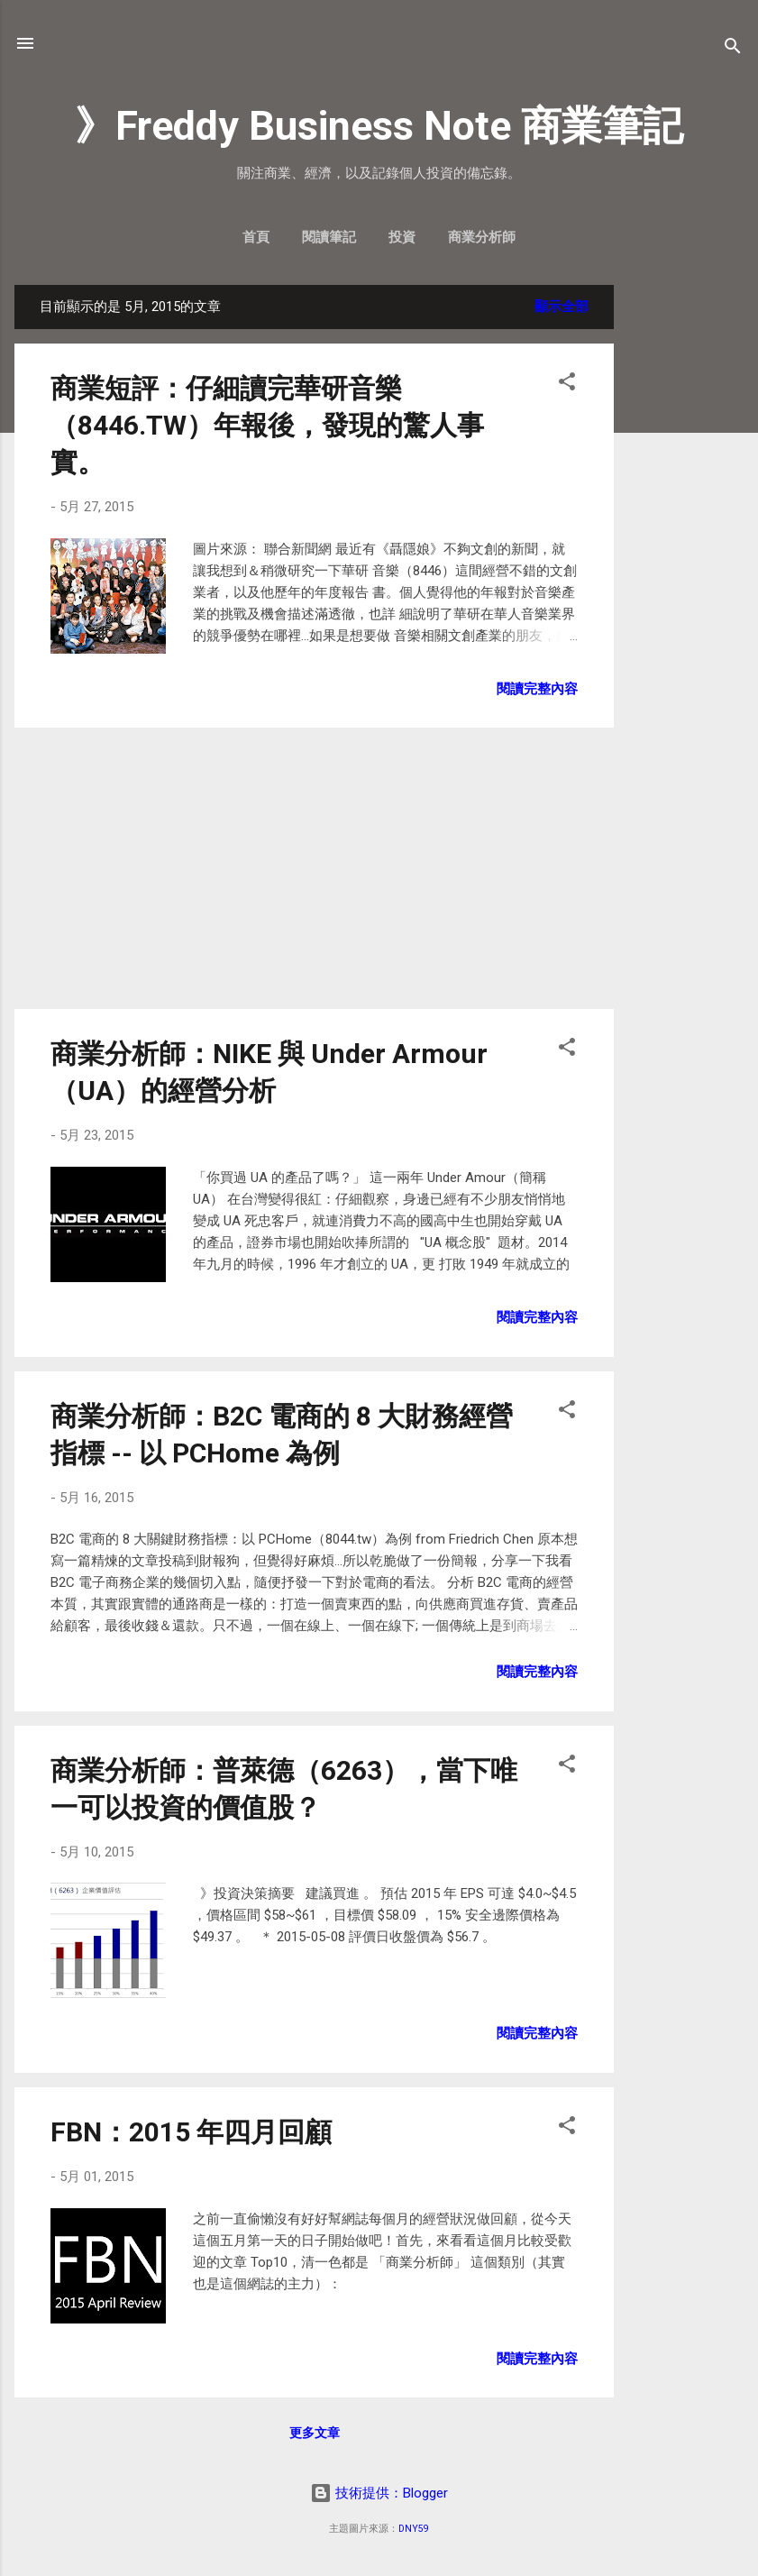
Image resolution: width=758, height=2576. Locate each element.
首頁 (255, 237)
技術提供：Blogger (379, 2493)
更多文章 (314, 2432)
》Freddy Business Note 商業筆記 (379, 126)
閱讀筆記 (329, 237)
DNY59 (413, 2529)
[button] (567, 385)
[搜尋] (733, 49)
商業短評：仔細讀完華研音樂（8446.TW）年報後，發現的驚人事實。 (267, 425)
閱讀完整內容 (537, 689)
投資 (402, 237)
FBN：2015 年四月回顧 (191, 2132)
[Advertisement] (686, 555)
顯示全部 (561, 306)
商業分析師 (482, 237)
